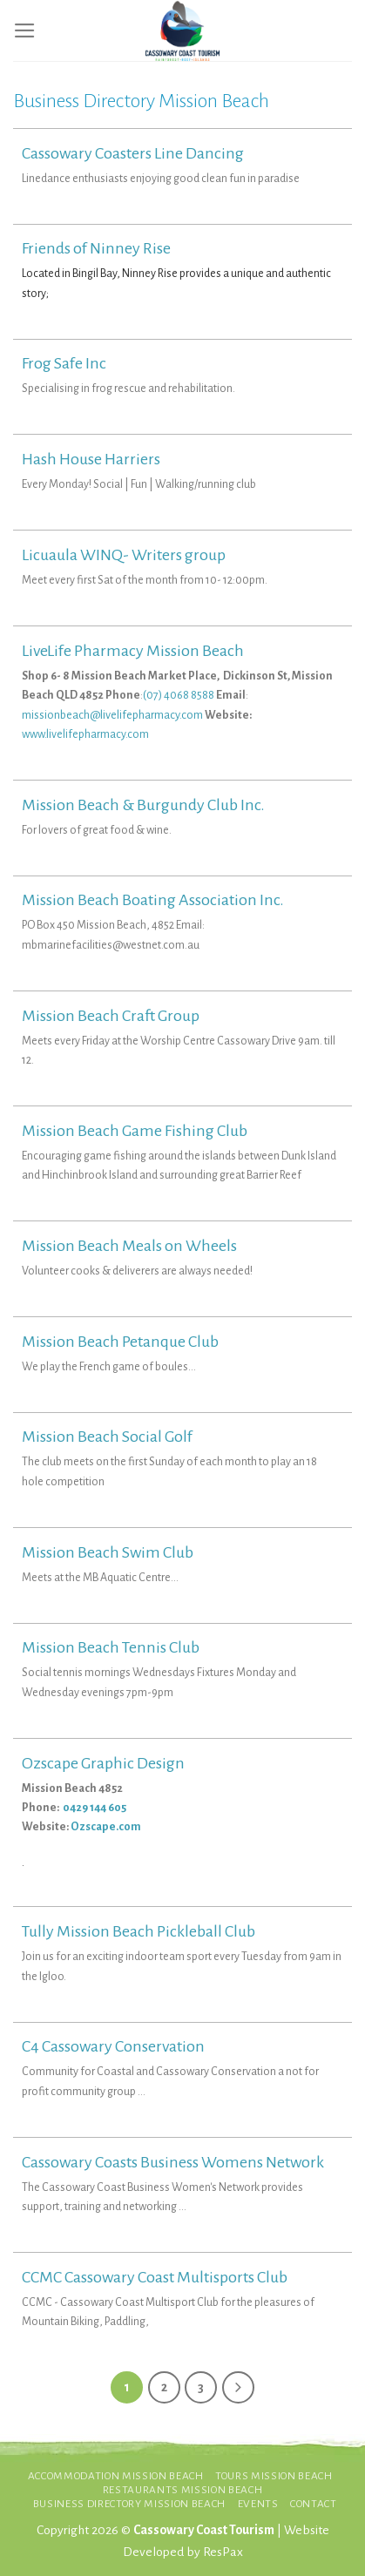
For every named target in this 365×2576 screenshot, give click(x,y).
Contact (313, 2504)
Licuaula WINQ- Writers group (124, 555)
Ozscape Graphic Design (103, 1763)
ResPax (223, 2552)
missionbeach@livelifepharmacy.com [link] (112, 714)
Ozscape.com (106, 1827)
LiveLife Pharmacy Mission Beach (133, 650)
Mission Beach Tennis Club (110, 1647)
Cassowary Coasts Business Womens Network (173, 2162)
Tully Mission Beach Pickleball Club (138, 1931)
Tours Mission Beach (274, 2476)
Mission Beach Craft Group (110, 1015)
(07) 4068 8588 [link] (178, 695)
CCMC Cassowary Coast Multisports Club (154, 2277)
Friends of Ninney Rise (96, 248)
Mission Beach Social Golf (107, 1436)
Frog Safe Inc (64, 363)
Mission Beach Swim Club (107, 1552)
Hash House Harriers (91, 459)
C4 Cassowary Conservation (113, 2046)
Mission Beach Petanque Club (120, 1341)
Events (258, 2504)
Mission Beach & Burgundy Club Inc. (143, 805)
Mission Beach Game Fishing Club (134, 1130)
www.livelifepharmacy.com (85, 734)
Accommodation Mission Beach (116, 2476)
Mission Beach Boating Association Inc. (153, 900)
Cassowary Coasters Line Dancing (133, 153)
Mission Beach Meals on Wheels (129, 1245)
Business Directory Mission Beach (129, 2504)
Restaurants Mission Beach (183, 2490)
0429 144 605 (95, 1808)
